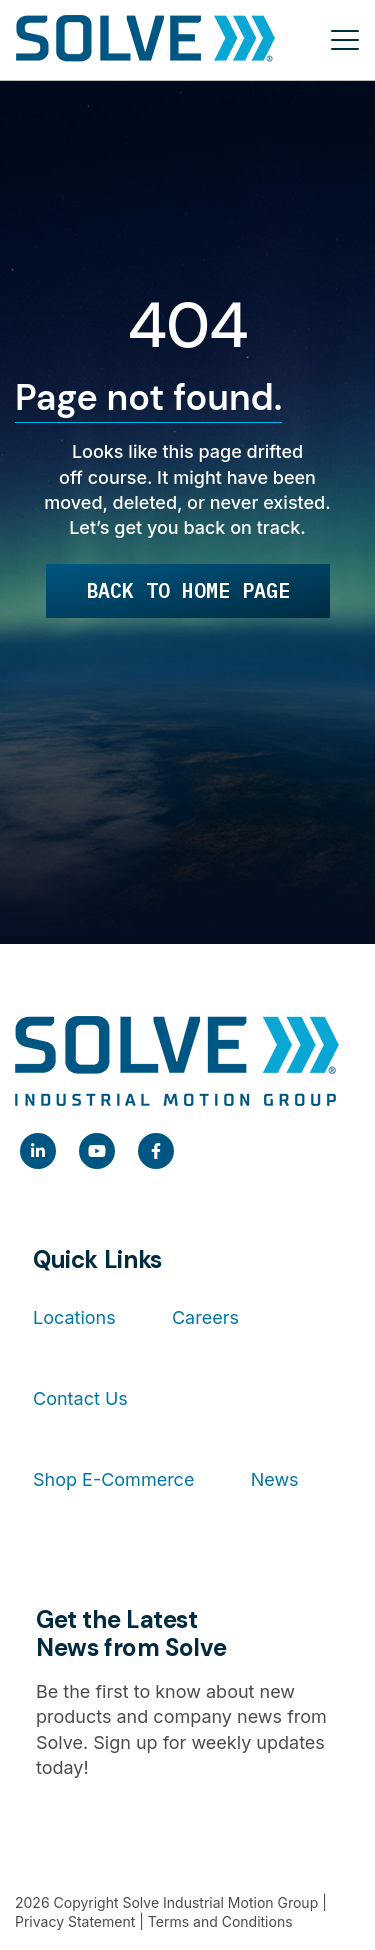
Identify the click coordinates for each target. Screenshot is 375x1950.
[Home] (145, 40)
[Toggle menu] (345, 40)
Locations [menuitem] (74, 1317)
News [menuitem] (275, 1479)
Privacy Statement (75, 1921)
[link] (38, 1151)
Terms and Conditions (220, 1921)
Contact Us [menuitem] (80, 1398)
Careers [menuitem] (205, 1317)
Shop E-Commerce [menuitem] (113, 1479)
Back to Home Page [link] (188, 590)
